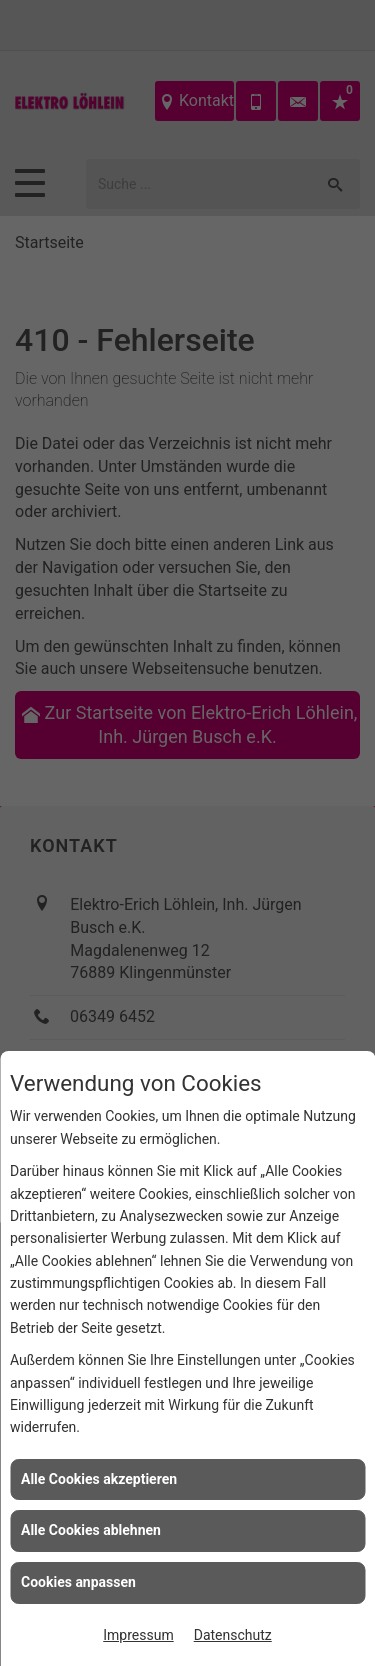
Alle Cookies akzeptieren (99, 1479)
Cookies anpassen (78, 1582)
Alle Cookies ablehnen (91, 1530)
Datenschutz (233, 1635)
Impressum (138, 1635)
